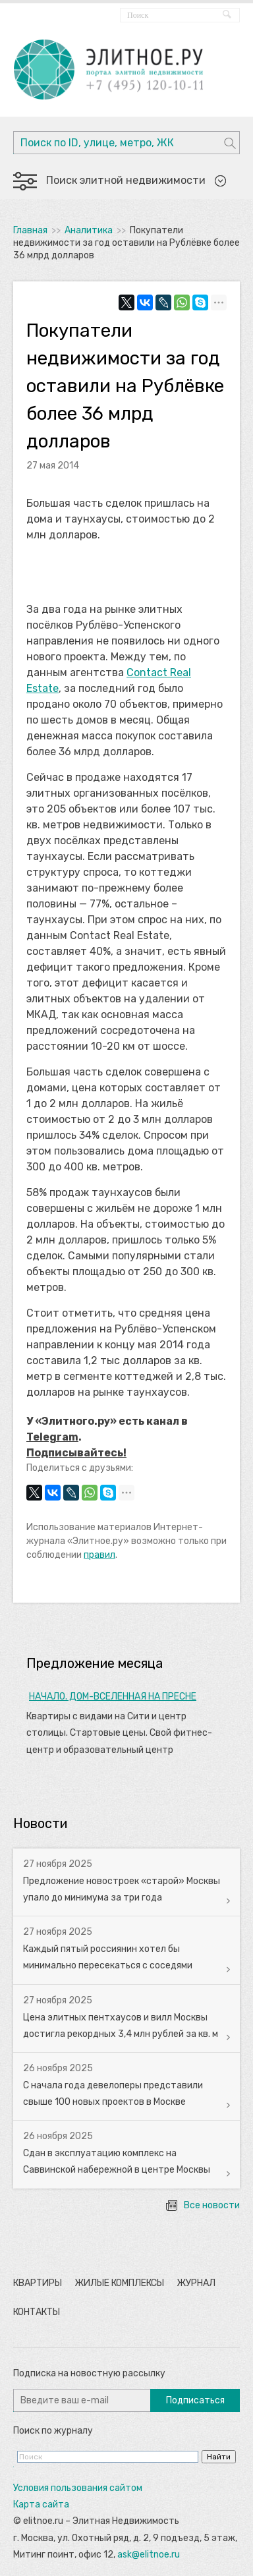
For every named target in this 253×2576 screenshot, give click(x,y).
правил (99, 1554)
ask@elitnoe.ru (148, 2554)
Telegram (52, 1437)
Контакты (36, 2312)
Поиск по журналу (53, 2430)
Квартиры (37, 2283)
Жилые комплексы (119, 2283)
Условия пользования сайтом (77, 2488)
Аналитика (89, 230)
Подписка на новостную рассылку (89, 2373)
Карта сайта (41, 2504)
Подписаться (195, 2400)
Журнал (196, 2283)
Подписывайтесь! (76, 1452)
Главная (30, 230)
